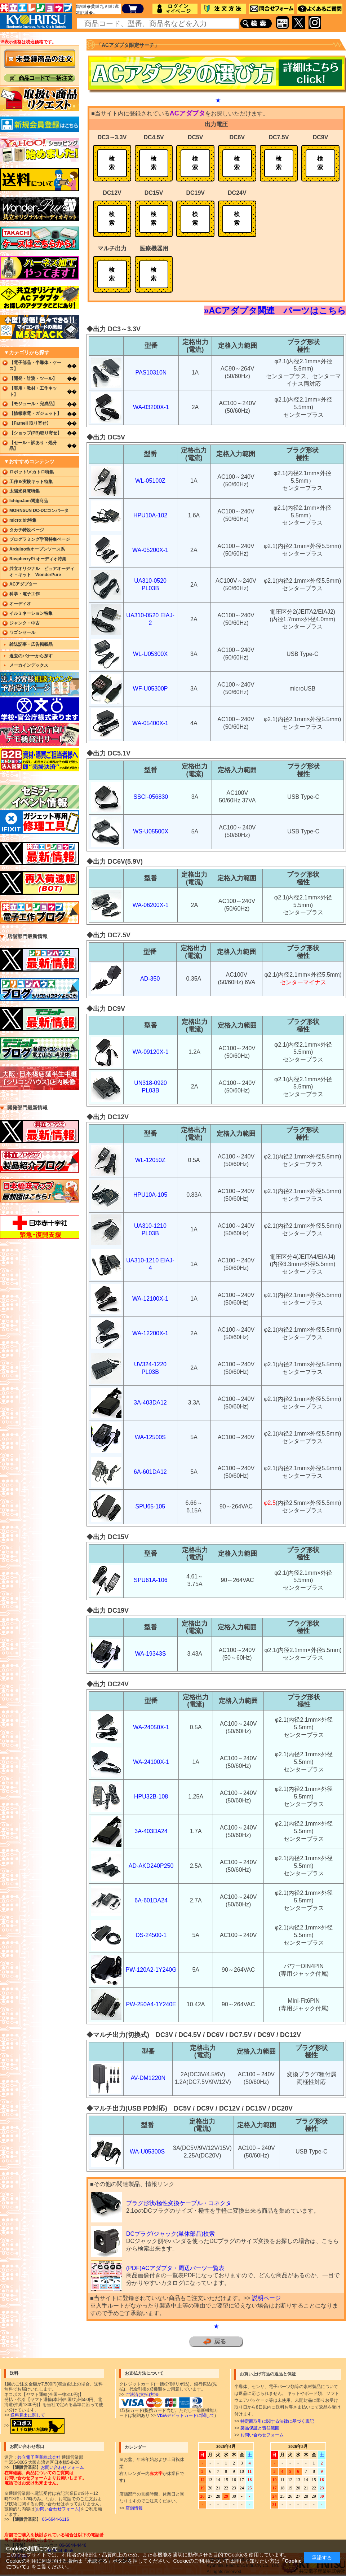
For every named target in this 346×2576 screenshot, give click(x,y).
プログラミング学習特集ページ (39, 539)
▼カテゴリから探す (26, 352)
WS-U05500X (150, 831)
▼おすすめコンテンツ (29, 461)
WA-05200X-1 (150, 550)
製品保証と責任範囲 (259, 2428)
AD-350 (150, 979)
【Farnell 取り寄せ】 (30, 423)
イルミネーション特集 (31, 613)
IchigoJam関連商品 (28, 500)
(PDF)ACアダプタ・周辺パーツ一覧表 (175, 2268)
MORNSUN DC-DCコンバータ (38, 510)
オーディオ (20, 603)
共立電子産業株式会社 (39, 2457)
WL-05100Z (150, 481)
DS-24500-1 (151, 1935)
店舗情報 (134, 2508)
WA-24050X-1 (151, 1727)
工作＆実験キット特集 (31, 481)
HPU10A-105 (150, 1195)
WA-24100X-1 (151, 1762)
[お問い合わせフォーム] (57, 2508)
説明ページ (266, 2298)
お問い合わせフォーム (262, 2434)
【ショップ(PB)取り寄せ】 (35, 432)
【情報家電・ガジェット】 (35, 413)
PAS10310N (151, 372)
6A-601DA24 (151, 1900)
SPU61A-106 (150, 1580)
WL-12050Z (150, 1160)
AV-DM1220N (147, 2078)
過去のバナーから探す (31, 655)
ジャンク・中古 (24, 623)
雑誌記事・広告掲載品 (31, 644)
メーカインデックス (28, 665)
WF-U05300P (150, 688)
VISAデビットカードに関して (185, 2415)
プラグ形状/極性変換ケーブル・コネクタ (178, 2203)
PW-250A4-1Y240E (151, 2004)
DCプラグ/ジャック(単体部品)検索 (170, 2234)
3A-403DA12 (150, 1402)
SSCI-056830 (150, 797)
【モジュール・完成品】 (33, 403)
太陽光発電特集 (24, 491)
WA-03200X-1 (151, 407)
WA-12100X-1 (150, 1299)
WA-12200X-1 (150, 1333)
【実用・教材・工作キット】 (33, 391)
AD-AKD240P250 (151, 1866)
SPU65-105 (150, 1506)
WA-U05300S (147, 2151)
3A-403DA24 (151, 1831)
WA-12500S (150, 1437)
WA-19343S (150, 1654)
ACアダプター (23, 584)
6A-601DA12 (150, 1472)
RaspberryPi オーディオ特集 (37, 558)
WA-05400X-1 (150, 723)
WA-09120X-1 (151, 1052)
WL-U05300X (150, 654)
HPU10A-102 (150, 515)
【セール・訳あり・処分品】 (33, 445)
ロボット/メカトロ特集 (31, 471)
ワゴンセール (22, 632)
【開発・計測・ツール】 (33, 378)
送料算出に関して (27, 2415)
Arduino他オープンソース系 (37, 549)
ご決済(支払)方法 (142, 2394)
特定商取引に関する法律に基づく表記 (277, 2421)
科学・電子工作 (24, 593)
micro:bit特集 (22, 520)
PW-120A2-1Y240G (151, 1970)
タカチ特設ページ (26, 530)
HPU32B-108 (151, 1796)
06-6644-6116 (55, 2519)
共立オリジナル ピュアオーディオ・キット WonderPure (41, 571)
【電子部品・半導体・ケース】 (35, 365)
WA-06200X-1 (151, 905)
